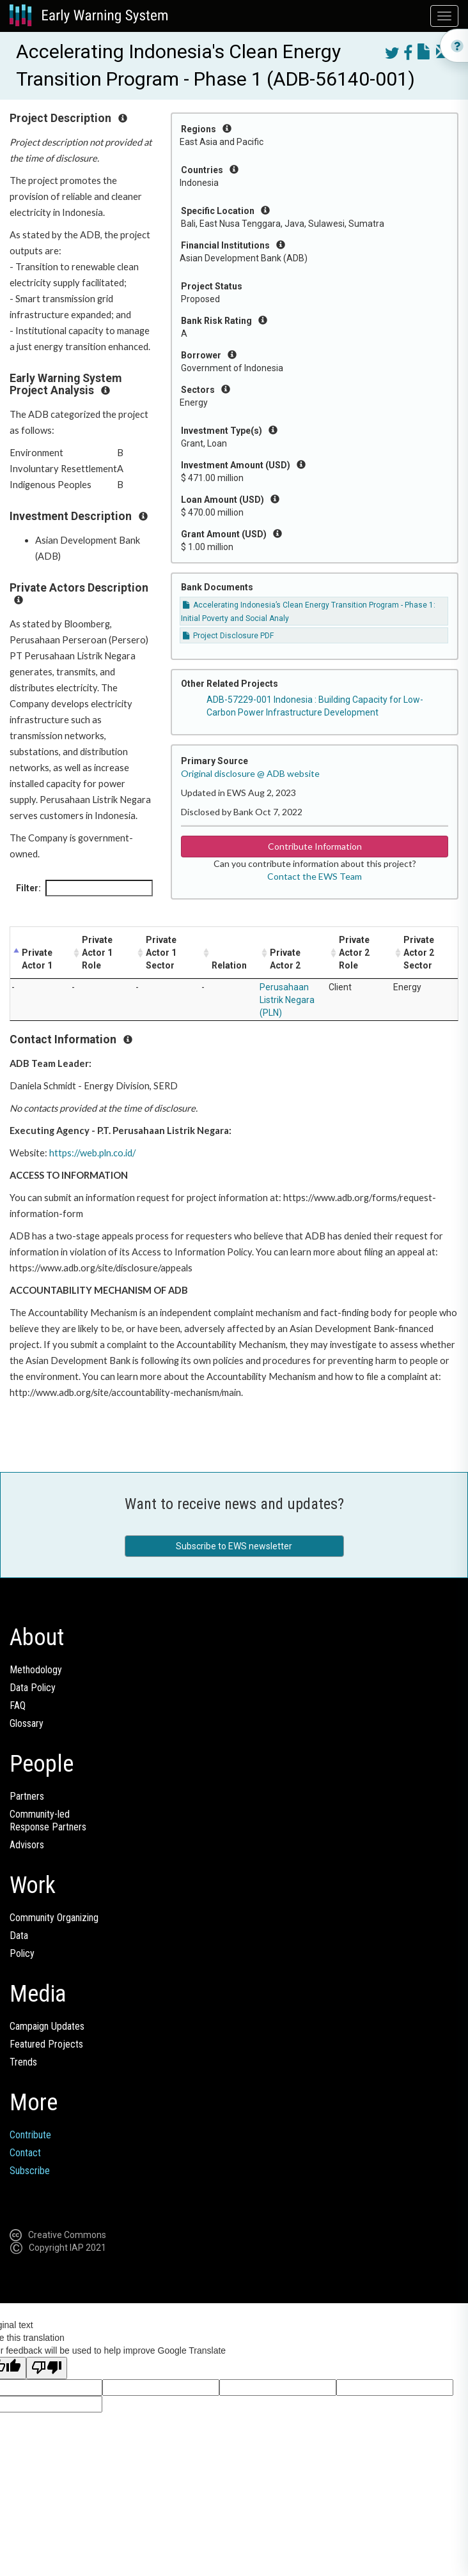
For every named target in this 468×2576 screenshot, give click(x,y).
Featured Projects (46, 2044)
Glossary (26, 1723)
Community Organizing (54, 1918)
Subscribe (30, 2171)
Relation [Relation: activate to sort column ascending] (229, 965)
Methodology (36, 1670)
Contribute (30, 2135)
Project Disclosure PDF (228, 635)
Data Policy (33, 1688)
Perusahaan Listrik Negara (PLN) (287, 1000)
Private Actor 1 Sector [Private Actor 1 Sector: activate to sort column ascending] (161, 952)
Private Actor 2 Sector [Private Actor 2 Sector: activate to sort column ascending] (418, 952)
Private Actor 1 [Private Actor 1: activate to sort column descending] (37, 958)
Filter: (84, 888)
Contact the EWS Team (314, 876)
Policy (22, 1953)
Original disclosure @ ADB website (250, 773)
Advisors (27, 1845)
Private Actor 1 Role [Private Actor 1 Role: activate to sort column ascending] (97, 952)
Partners (27, 1796)
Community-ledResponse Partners (48, 1820)
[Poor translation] (46, 2368)
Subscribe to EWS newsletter (234, 1546)
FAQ (18, 1705)
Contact (25, 2153)
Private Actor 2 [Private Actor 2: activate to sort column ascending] (285, 958)
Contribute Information (315, 846)
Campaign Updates (47, 2026)
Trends (23, 2062)
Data (19, 1935)
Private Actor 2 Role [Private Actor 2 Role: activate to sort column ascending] (354, 952)
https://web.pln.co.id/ (92, 1152)
